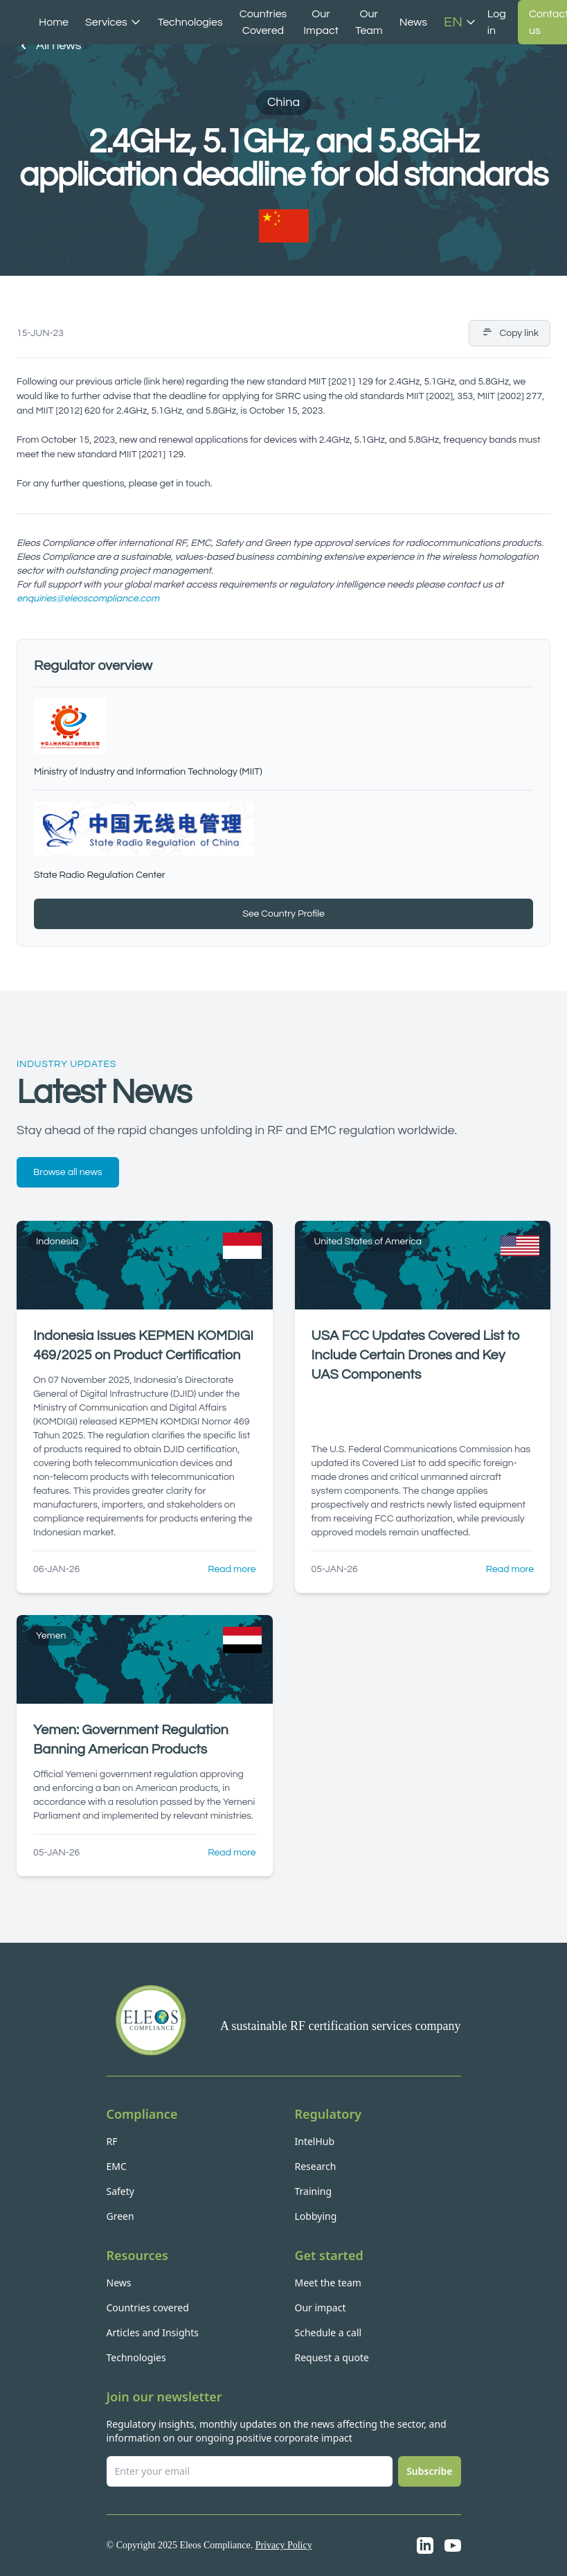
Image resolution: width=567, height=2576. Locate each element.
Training (313, 2191)
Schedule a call (328, 2332)
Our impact (320, 2307)
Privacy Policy (283, 2545)
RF (112, 2141)
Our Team (369, 22)
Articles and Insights (153, 2332)
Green (120, 2216)
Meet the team (328, 2282)
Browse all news (67, 1172)
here (172, 382)
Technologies (190, 22)
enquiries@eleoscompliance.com (88, 598)
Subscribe (429, 2471)
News (413, 22)
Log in (496, 22)
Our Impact (321, 22)
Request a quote (332, 2357)
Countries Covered (263, 22)
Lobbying (316, 2216)
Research (315, 2166)
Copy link (509, 333)
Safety (120, 2191)
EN (460, 22)
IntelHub (315, 2141)
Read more (231, 1569)
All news (49, 46)
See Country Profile (283, 914)
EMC (117, 2166)
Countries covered (148, 2307)
